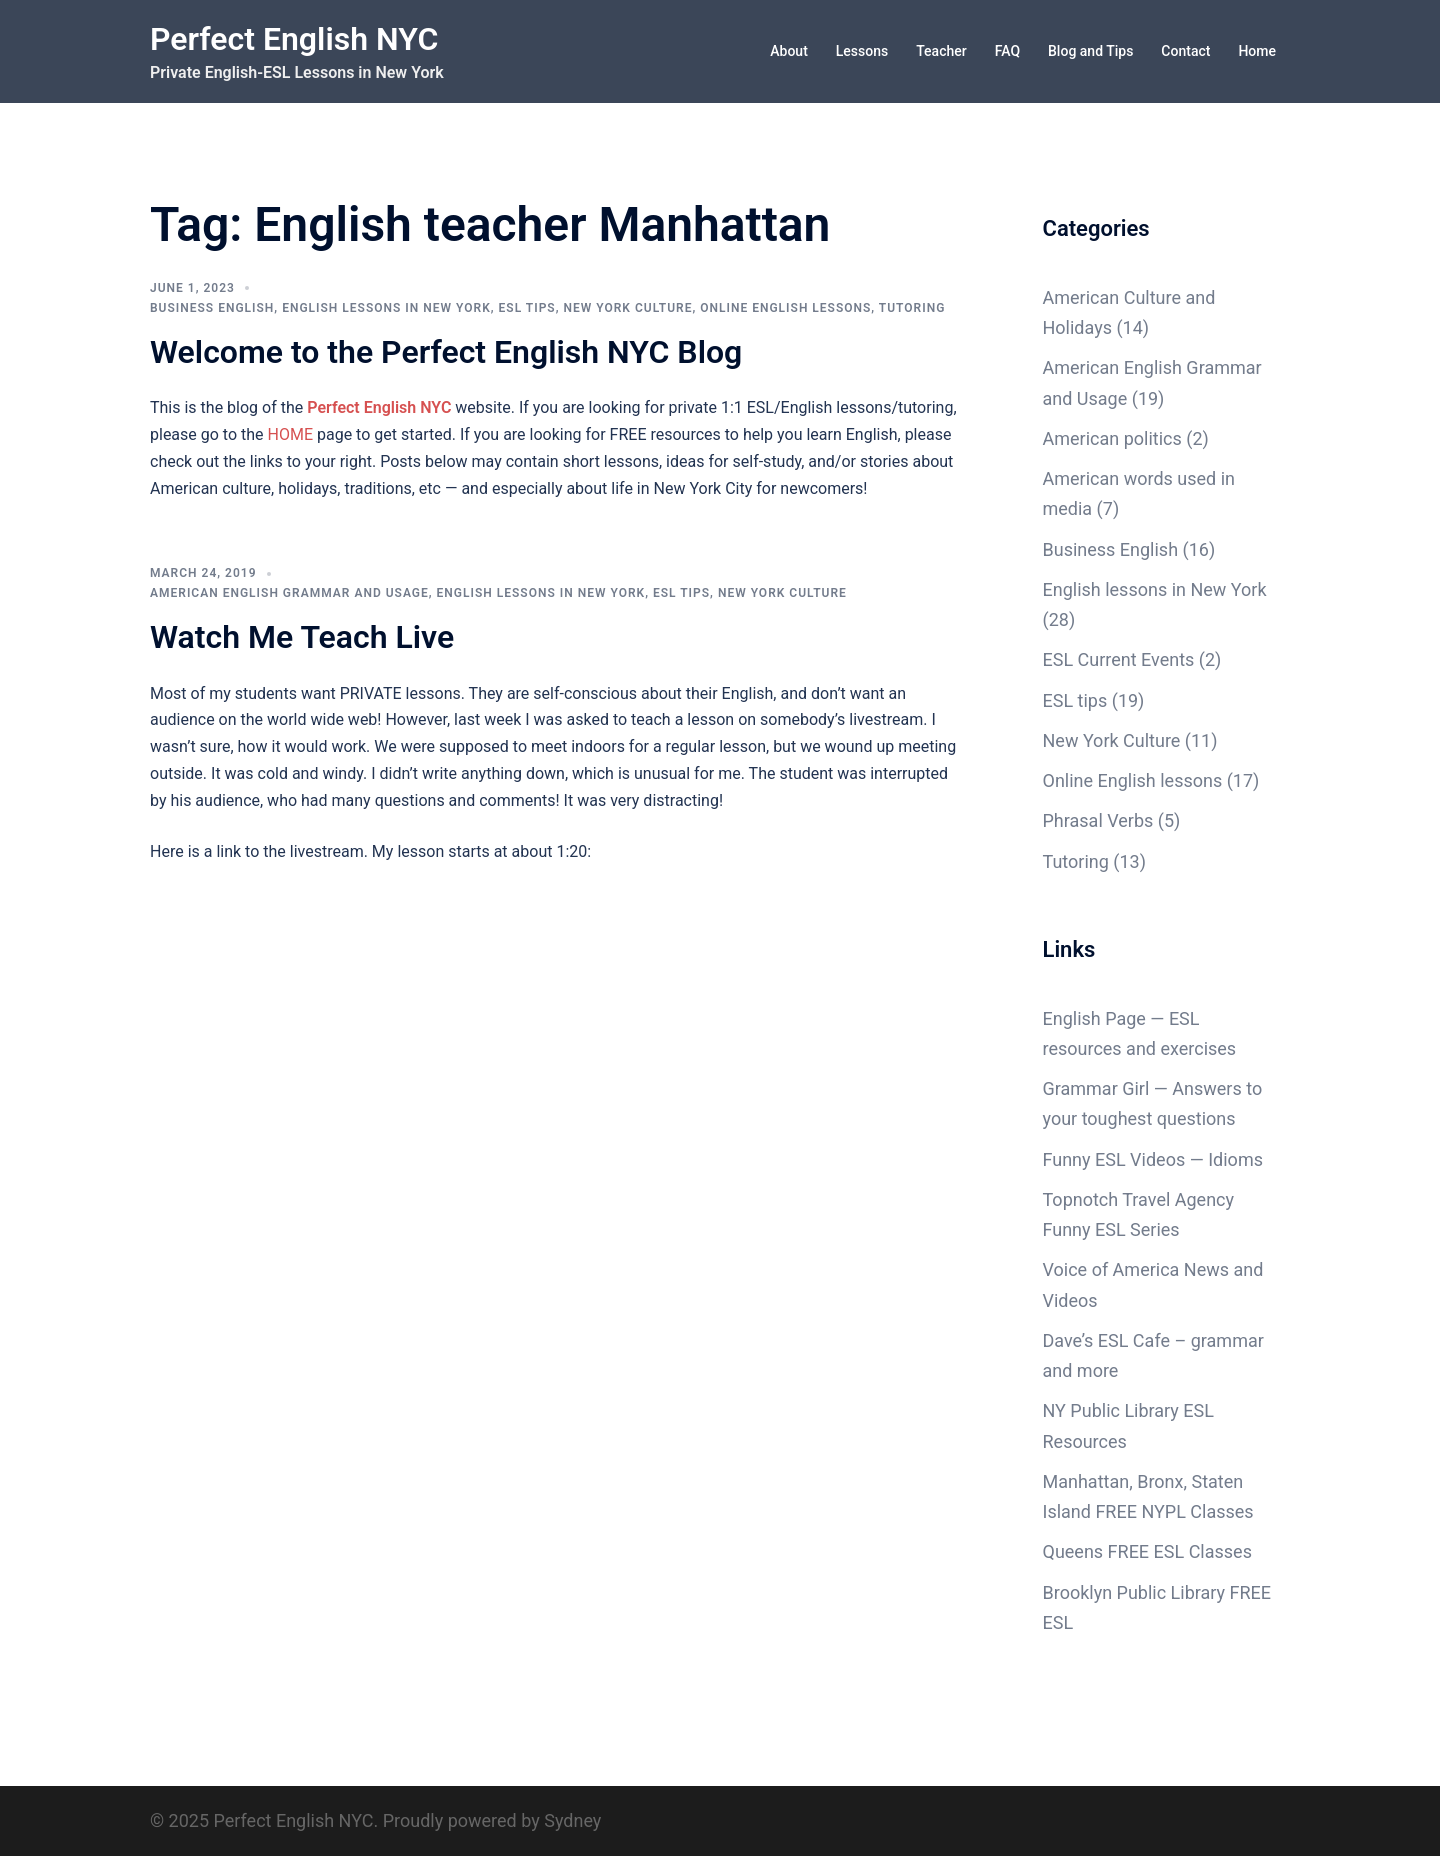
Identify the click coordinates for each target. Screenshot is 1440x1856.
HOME (290, 434)
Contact (1185, 51)
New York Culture (627, 308)
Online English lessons (785, 308)
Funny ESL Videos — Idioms (1153, 1159)
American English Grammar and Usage (289, 593)
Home (1257, 51)
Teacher (941, 51)
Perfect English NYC (294, 39)
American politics (1112, 438)
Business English (212, 308)
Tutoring (912, 308)
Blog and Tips (1090, 51)
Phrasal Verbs (1098, 820)
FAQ (1007, 51)
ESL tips (527, 308)
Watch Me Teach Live (302, 637)
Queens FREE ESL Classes (1147, 1551)
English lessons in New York (386, 308)
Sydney (572, 1820)
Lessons (862, 51)
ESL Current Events (1119, 659)
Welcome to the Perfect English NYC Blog (446, 352)
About (789, 51)
